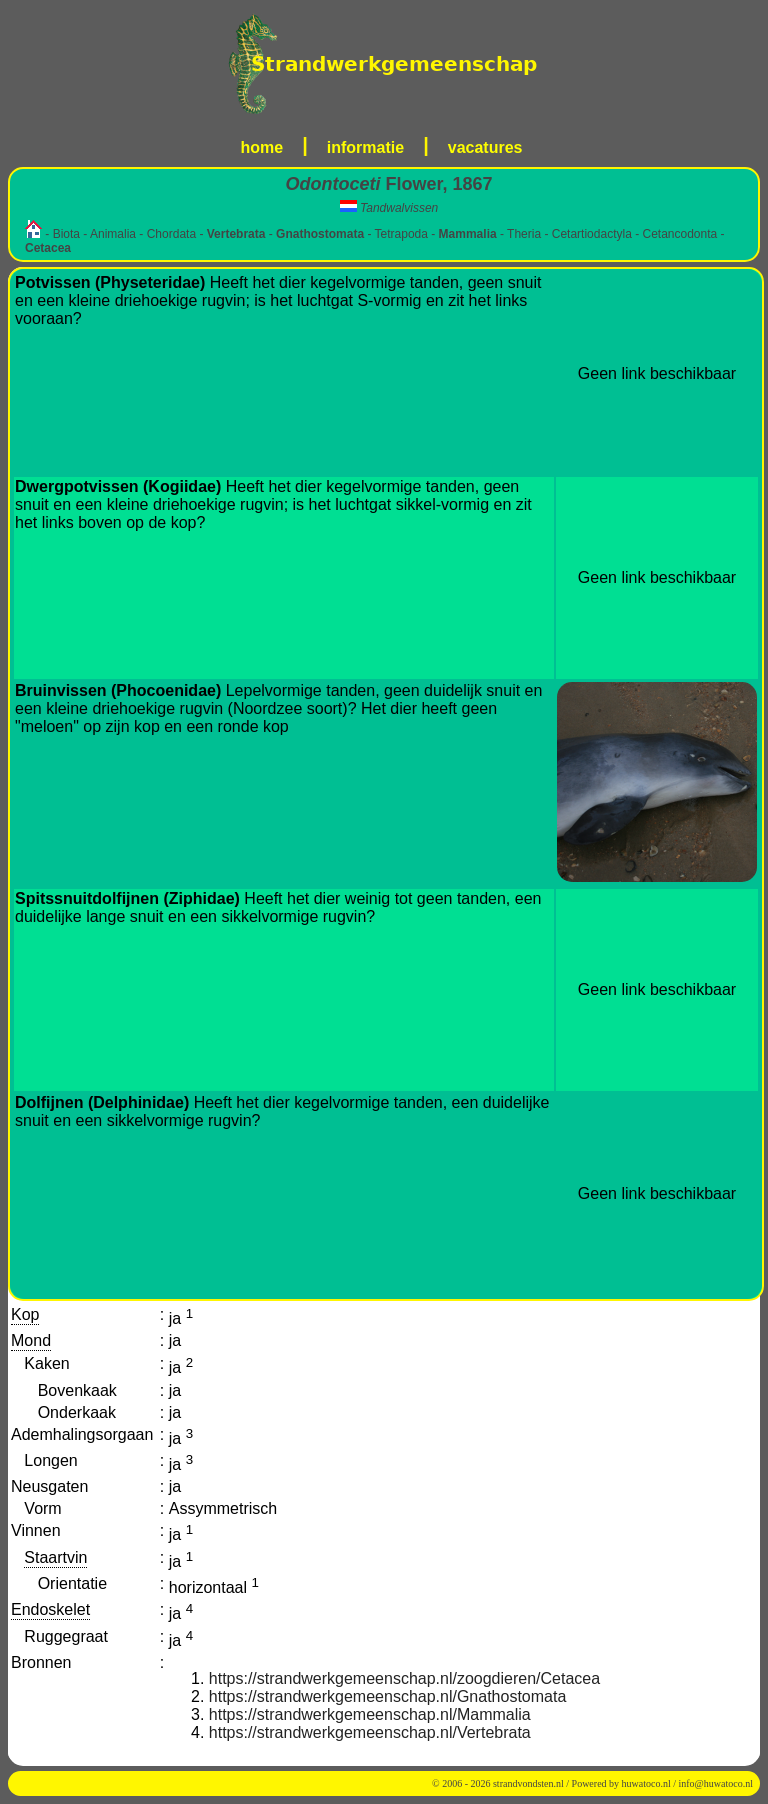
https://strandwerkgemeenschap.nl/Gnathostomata (388, 1696)
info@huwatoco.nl (716, 1783)
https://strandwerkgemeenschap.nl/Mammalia (370, 1714)
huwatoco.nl (646, 1783)
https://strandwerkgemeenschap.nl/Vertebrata (370, 1732)
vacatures (485, 147)
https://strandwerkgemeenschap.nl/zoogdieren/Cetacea (404, 1678)
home (262, 147)
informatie (365, 147)
